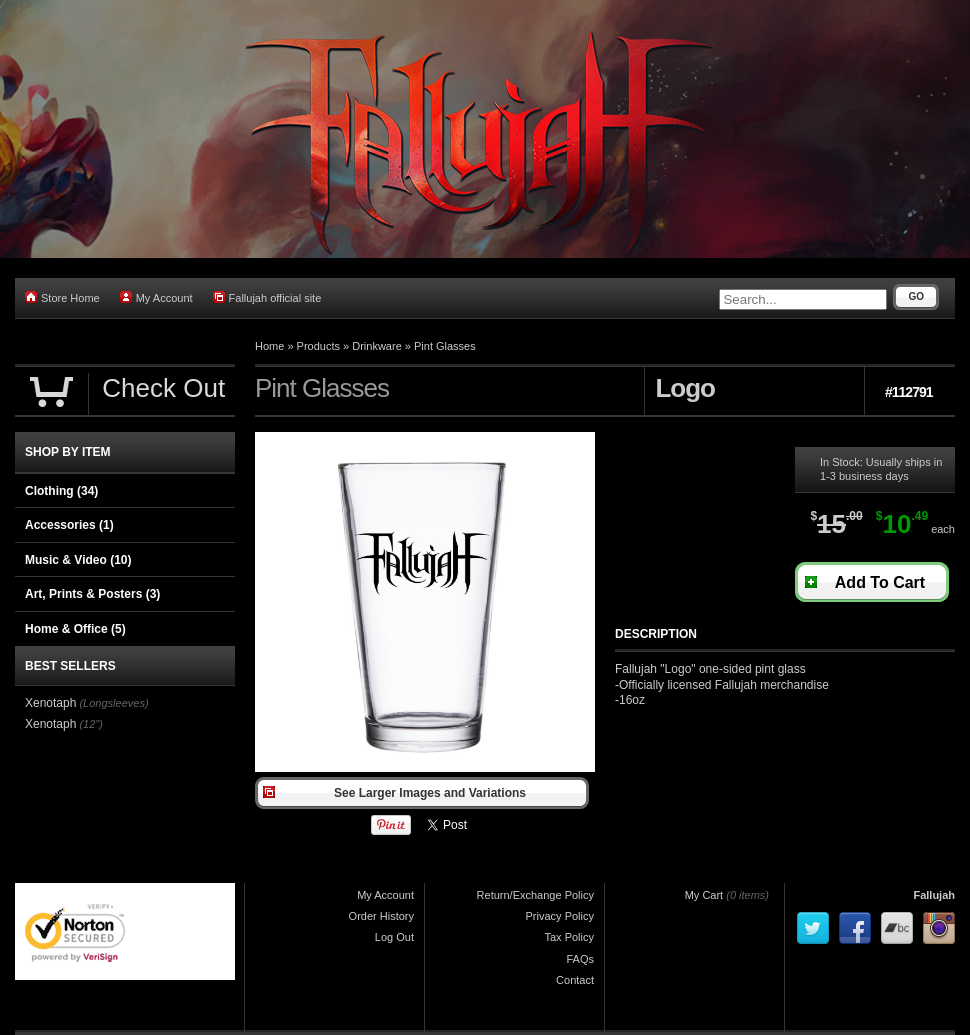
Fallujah (934, 895)
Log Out (394, 937)
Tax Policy (569, 937)
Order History (381, 916)
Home (269, 346)
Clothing (61, 491)
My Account (156, 297)
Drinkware (377, 346)
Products (318, 346)
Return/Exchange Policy (535, 895)
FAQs (580, 959)
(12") (90, 724)
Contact (575, 980)
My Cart (704, 895)
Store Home (62, 297)
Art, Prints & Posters (92, 594)
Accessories (69, 525)
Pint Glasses (445, 346)
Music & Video (78, 560)
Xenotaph (50, 703)
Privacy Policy (560, 916)
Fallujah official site (267, 297)
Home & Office (75, 629)
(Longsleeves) (113, 703)
